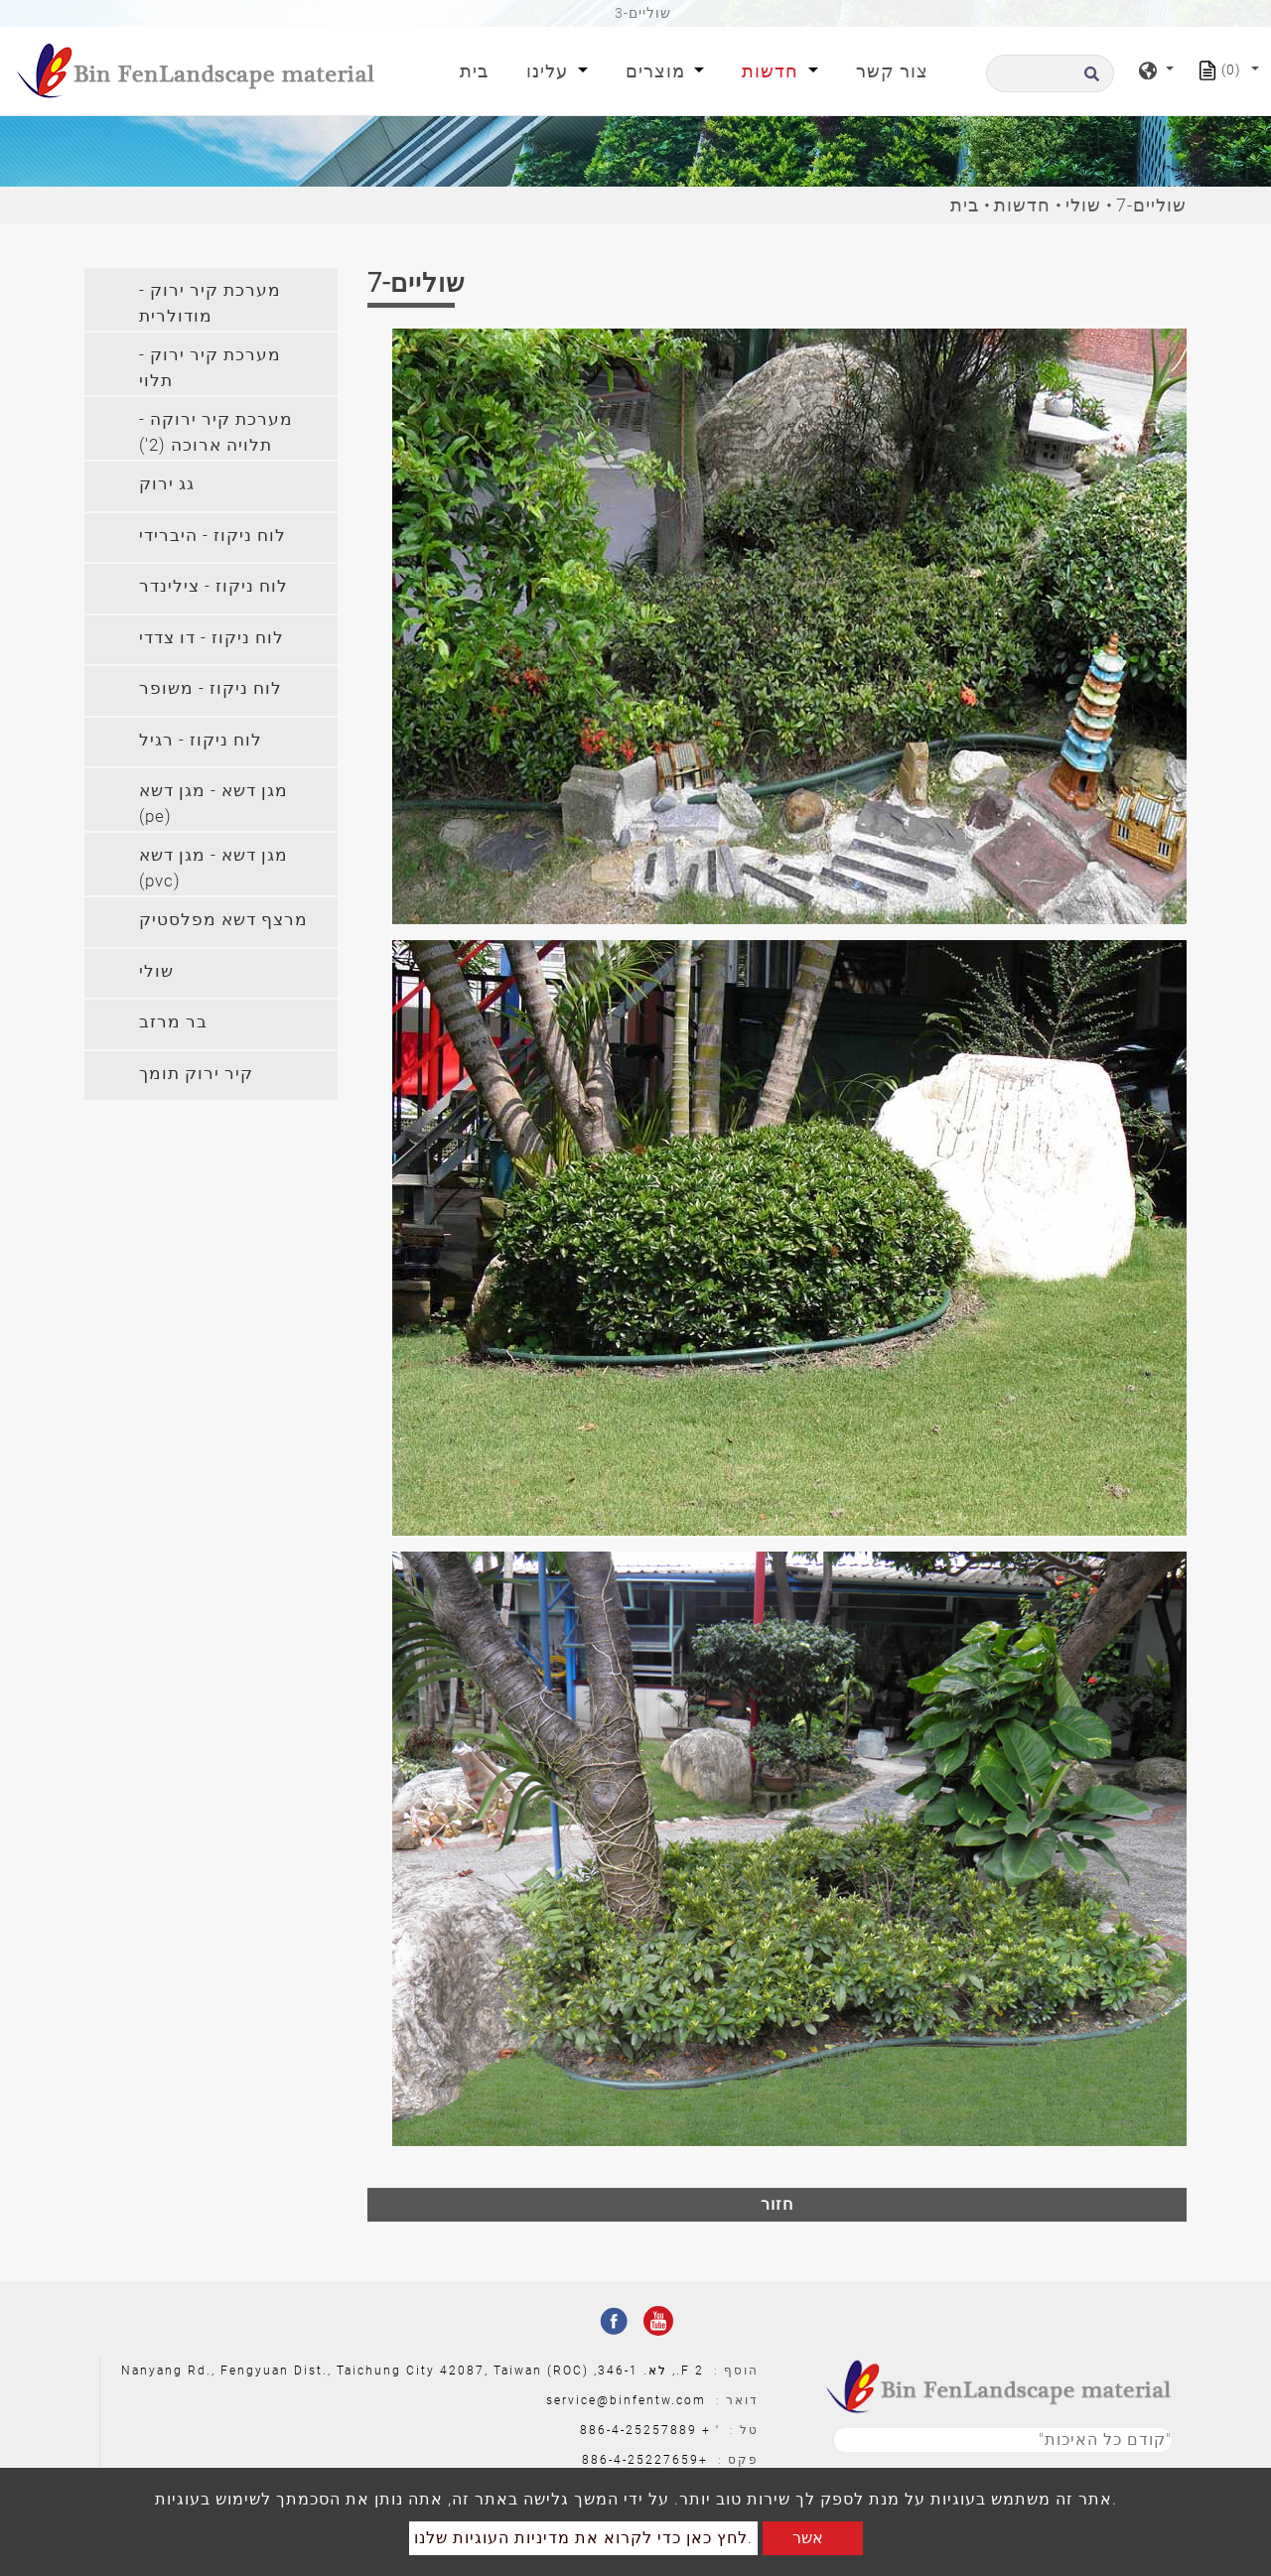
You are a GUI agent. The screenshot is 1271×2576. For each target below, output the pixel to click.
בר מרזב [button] (173, 1021)
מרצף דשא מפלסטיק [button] (223, 919)
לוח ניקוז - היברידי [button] (212, 535)
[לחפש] (1050, 73)
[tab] (211, 299)
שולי (1083, 205)
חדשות (1022, 205)
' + (711, 2430)
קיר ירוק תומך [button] (196, 1073)
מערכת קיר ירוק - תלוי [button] (210, 367)
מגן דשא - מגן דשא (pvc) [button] (213, 867)
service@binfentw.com (626, 2400)
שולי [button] (156, 971)
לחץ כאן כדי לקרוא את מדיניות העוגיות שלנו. (583, 2537)
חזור (777, 2204)
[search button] (1088, 80)
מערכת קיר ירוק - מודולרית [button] (210, 303)
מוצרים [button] (658, 71)
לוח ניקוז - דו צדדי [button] (211, 637)
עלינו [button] (549, 71)
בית (478, 69)
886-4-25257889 (638, 2430)
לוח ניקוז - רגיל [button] (200, 739)
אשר (807, 2537)
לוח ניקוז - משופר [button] (210, 688)
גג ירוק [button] (167, 483)
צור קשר (892, 71)
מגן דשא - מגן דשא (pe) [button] (213, 803)
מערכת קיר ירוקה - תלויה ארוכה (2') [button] (216, 432)
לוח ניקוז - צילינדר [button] (213, 586)
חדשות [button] (772, 71)
